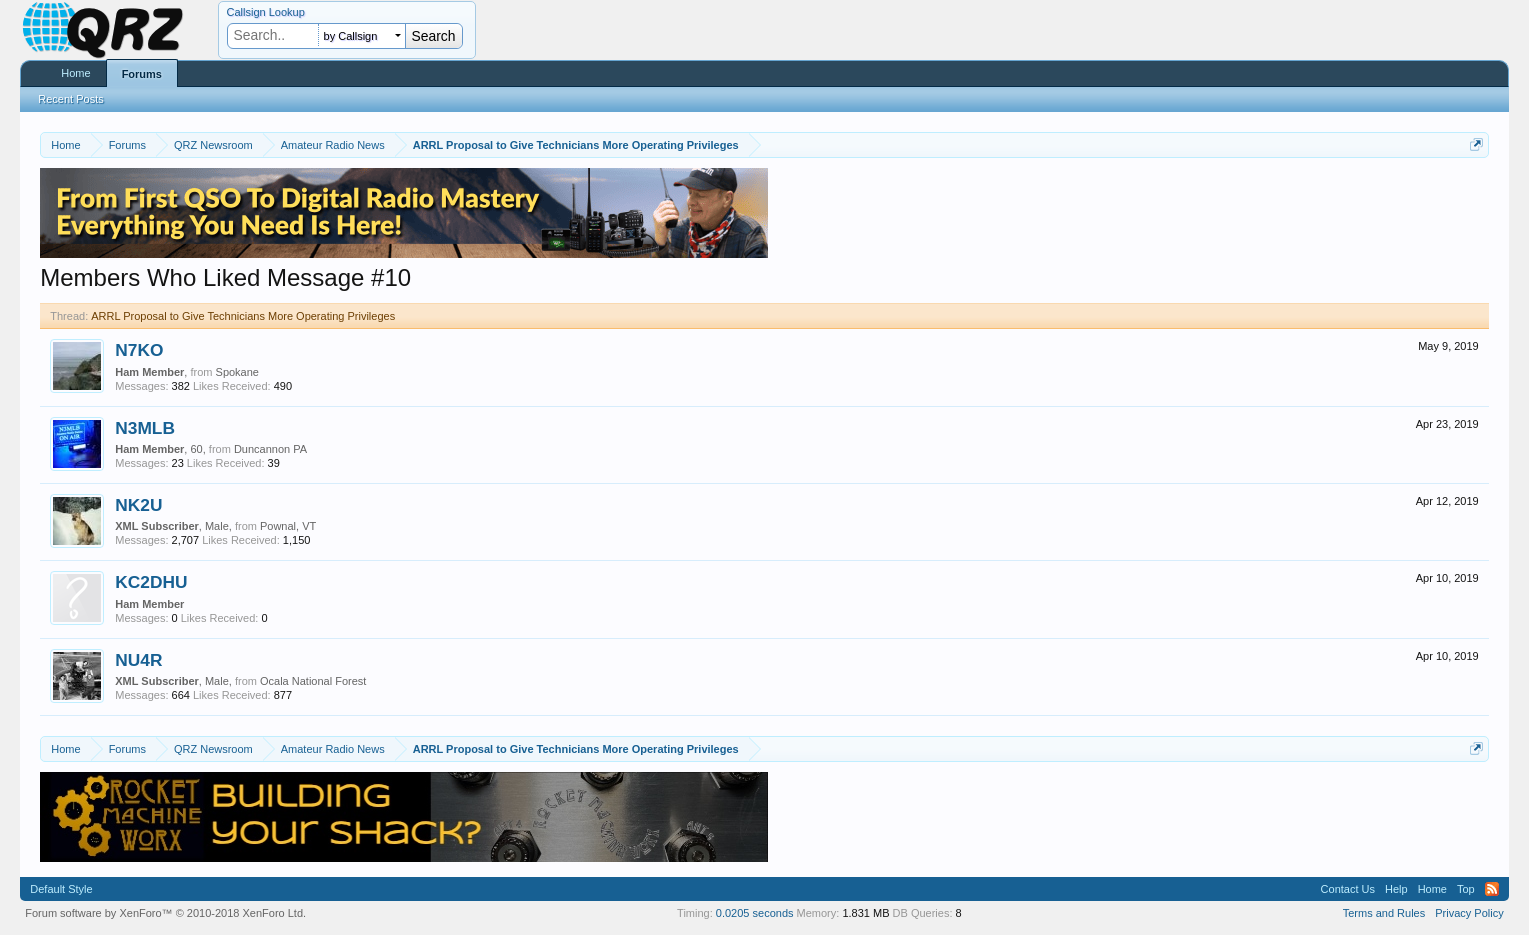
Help (1396, 889)
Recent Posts (70, 99)
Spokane (237, 372)
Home (75, 73)
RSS (1492, 889)
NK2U (138, 505)
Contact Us (1348, 889)
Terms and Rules (1384, 913)
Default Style (61, 889)
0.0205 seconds (755, 913)
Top (1466, 889)
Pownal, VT (288, 526)
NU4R (138, 660)
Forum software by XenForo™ (165, 913)
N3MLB (145, 428)
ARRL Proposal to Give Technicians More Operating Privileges (243, 316)
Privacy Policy (1469, 913)
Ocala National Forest (313, 681)
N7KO (139, 350)
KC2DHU (151, 582)
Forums (142, 74)
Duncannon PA (270, 449)
